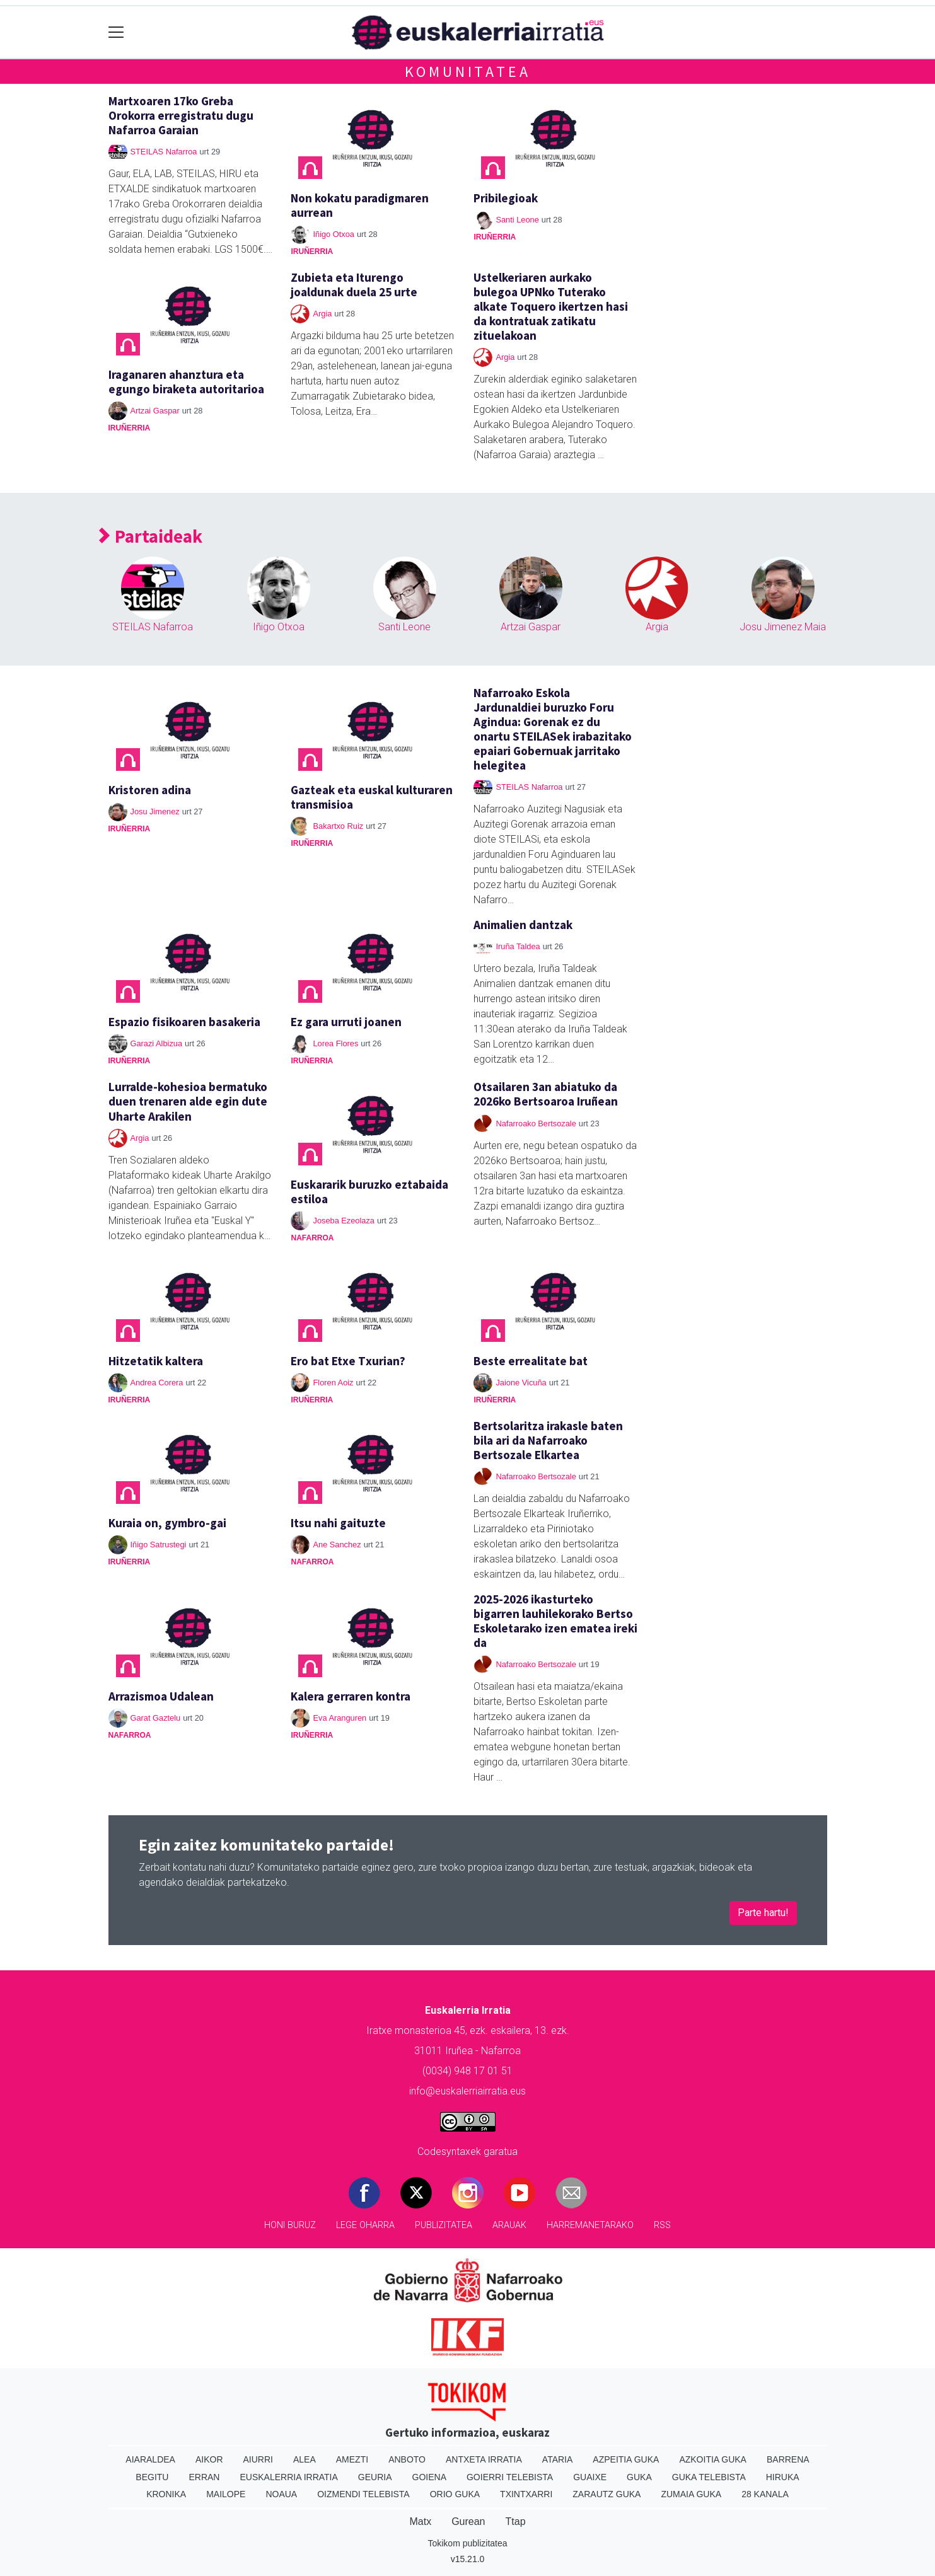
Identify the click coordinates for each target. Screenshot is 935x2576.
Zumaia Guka (691, 2494)
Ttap (516, 2521)
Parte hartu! (763, 1913)
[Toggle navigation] (116, 32)
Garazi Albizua (157, 1043)
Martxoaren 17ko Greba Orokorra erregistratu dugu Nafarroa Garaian (180, 115)
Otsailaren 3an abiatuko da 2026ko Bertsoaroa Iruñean (545, 1094)
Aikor (209, 2459)
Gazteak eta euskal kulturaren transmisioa (372, 797)
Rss (662, 2225)
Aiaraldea (150, 2459)
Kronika (166, 2494)
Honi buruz (290, 2225)
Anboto (407, 2459)
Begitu (152, 2477)
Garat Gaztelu (156, 1718)
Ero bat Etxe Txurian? (348, 1360)
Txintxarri (526, 2494)
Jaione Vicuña (521, 1382)
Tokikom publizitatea (467, 2543)
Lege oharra (365, 2225)
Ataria (557, 2459)
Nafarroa (312, 1237)
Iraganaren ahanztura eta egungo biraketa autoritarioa (186, 381)
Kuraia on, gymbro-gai (167, 1522)
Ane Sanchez (337, 1544)
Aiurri (258, 2459)
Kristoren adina (149, 789)
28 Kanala (765, 2494)
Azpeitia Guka (626, 2459)
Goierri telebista (510, 2477)
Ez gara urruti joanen (346, 1021)
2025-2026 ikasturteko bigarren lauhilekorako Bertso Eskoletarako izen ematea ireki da (555, 1620)
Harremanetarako (590, 2225)
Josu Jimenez (155, 811)
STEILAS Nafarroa (164, 151)
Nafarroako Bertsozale (536, 1123)
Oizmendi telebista (363, 2494)
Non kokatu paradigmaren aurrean (360, 205)
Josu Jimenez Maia (783, 627)
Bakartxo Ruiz (338, 826)
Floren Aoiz (333, 1382)
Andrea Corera (157, 1382)
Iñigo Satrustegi (159, 1544)
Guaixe (590, 2477)
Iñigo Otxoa (333, 234)
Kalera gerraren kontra (350, 1696)
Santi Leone (517, 219)
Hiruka (782, 2477)
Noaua (281, 2494)
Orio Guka (455, 2494)
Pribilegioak (505, 197)
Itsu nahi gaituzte (338, 1522)
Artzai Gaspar (155, 410)
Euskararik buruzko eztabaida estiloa (369, 1191)
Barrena (788, 2459)
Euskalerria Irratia (288, 2477)
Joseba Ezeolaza (343, 1220)
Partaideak (150, 537)
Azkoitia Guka (712, 2459)
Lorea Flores (335, 1043)
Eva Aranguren (339, 1718)
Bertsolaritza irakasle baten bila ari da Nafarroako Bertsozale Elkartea (548, 1440)
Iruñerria (312, 251)
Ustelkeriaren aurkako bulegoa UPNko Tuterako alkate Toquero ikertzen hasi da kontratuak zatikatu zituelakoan (550, 306)
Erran (204, 2477)
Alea (304, 2459)
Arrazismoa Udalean (161, 1696)
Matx (420, 2521)
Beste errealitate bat (530, 1360)
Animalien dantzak (522, 924)
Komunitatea (468, 71)
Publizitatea (443, 2225)
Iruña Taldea (518, 946)
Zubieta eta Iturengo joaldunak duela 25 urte (354, 284)
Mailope (225, 2494)
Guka (639, 2477)
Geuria (375, 2477)
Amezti (352, 2459)
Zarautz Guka (606, 2494)
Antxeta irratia (484, 2459)
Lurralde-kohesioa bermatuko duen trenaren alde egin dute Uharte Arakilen (187, 1101)
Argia (322, 313)
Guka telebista (709, 2477)
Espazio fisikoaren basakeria (184, 1021)
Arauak (509, 2225)
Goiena (429, 2477)
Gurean (468, 2521)
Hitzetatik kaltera (155, 1360)
